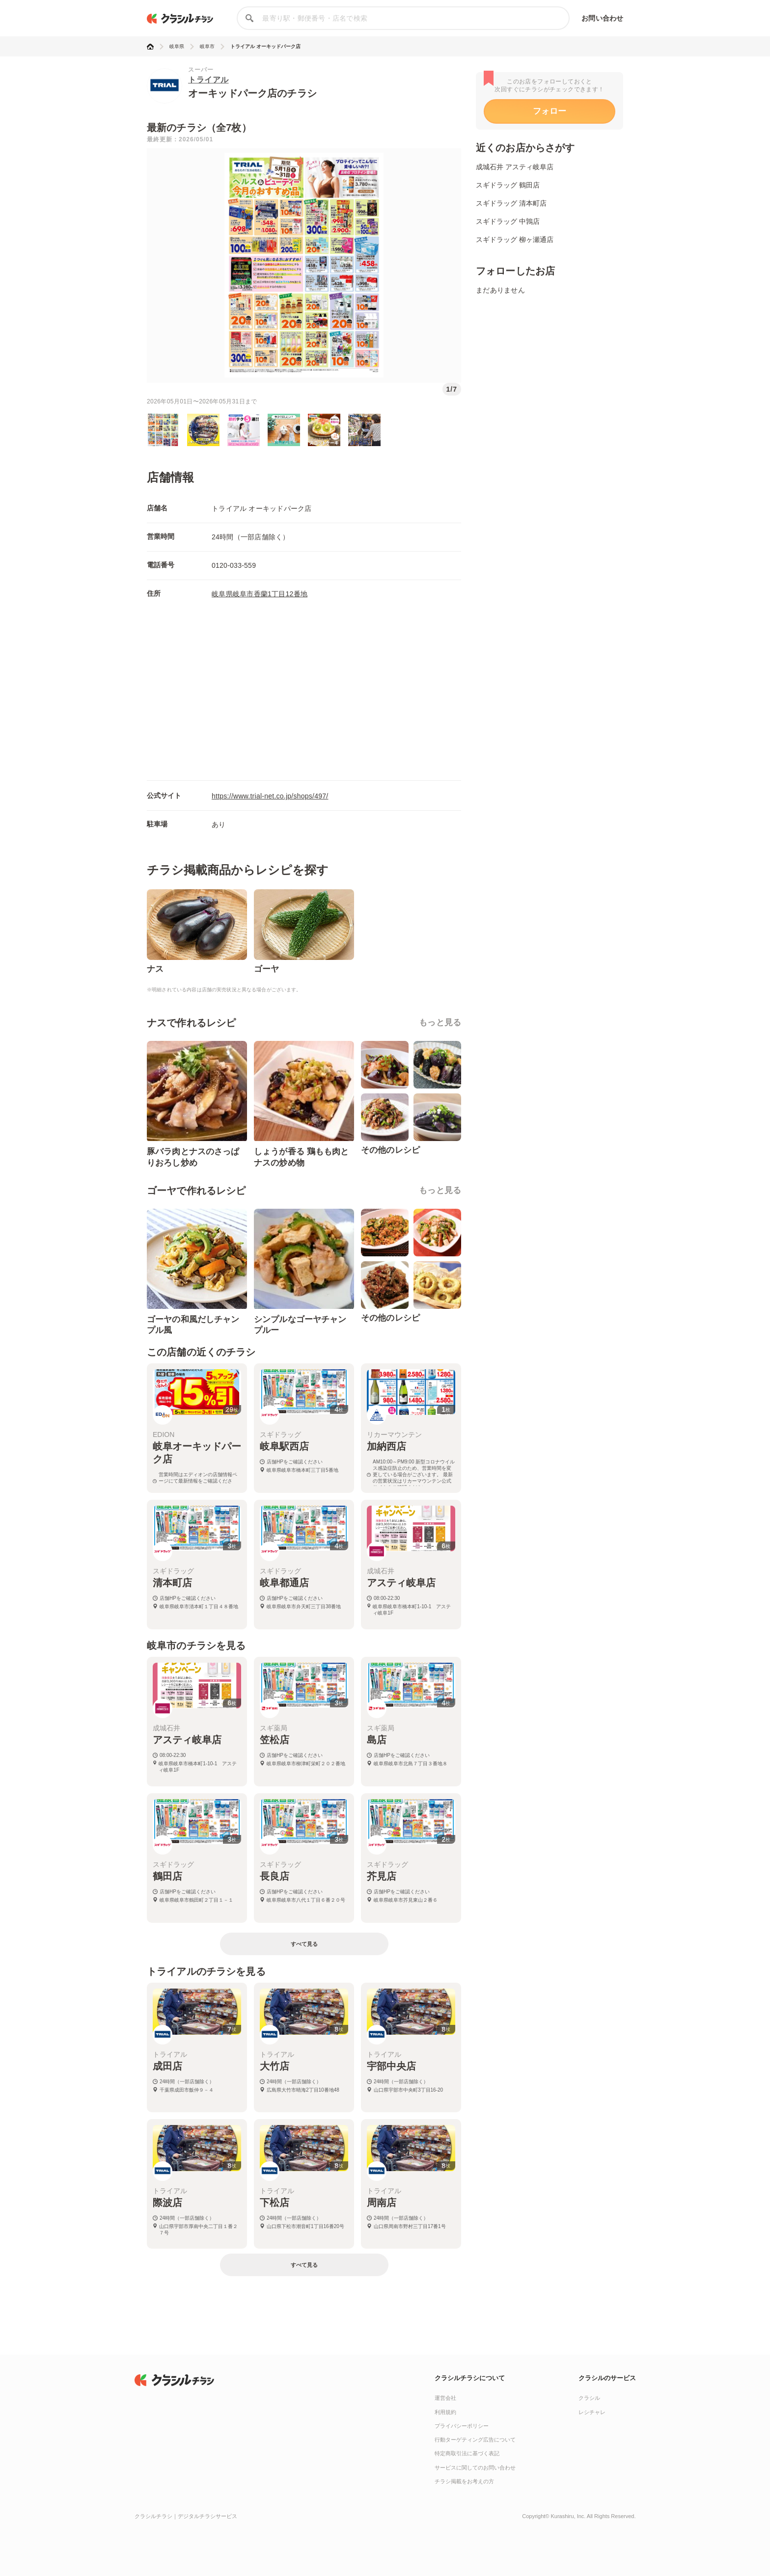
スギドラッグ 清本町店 (511, 203)
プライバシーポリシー (462, 2426)
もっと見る (440, 1022)
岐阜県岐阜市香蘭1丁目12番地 (259, 594)
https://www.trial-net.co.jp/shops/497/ (270, 796)
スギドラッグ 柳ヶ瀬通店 (514, 239)
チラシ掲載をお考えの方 (464, 2481)
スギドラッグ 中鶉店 (508, 221)
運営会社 (445, 2398)
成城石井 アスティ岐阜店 (514, 167)
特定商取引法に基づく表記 (467, 2453)
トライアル (208, 80)
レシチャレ (591, 2412)
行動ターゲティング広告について (475, 2440)
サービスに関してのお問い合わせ (475, 2467)
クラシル (589, 2398)
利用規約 (445, 2412)
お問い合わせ (602, 18)
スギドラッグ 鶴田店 (508, 185)
